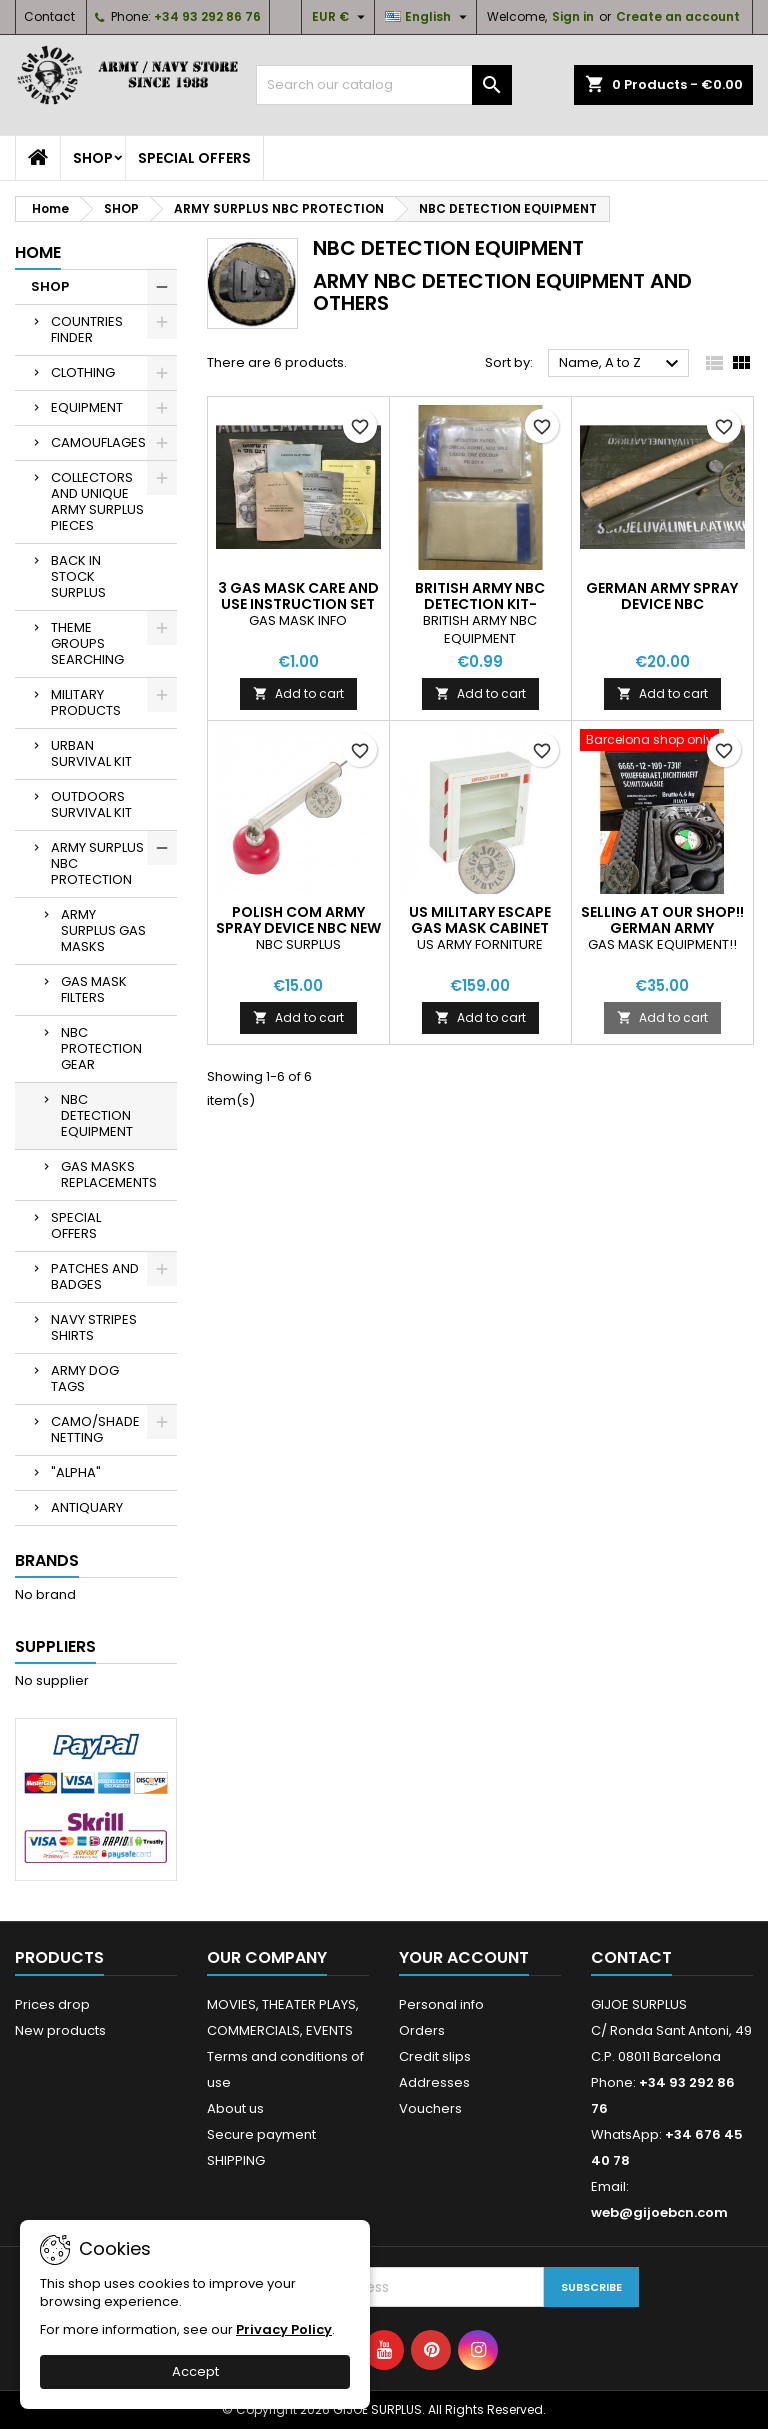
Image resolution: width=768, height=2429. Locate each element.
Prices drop (52, 2004)
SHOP (93, 158)
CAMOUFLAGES (98, 442)
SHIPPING (236, 2160)
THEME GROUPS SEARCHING (87, 643)
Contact (49, 16)
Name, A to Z (621, 364)
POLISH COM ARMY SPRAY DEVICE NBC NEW (298, 920)
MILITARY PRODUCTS (86, 702)
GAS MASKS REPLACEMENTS (109, 1174)
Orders (422, 2030)
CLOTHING (83, 372)
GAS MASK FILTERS (94, 989)
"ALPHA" (76, 1472)
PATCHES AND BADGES (95, 1276)
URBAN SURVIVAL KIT (91, 753)
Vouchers (430, 2108)
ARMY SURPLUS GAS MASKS (103, 930)
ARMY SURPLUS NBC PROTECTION (97, 863)
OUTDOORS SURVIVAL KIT (91, 804)
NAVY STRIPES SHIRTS (94, 1327)
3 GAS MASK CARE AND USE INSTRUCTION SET (298, 596)
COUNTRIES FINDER (87, 329)
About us (235, 2108)
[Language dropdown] (428, 17)
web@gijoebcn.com (659, 2212)
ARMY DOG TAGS (85, 1378)
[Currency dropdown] (341, 17)
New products (60, 2030)
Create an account (678, 16)
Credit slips (435, 2056)
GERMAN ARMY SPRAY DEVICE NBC (662, 596)
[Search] (384, 85)
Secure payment (261, 2134)
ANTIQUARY (87, 1507)
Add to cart (298, 693)
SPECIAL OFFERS (194, 158)
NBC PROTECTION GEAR (101, 1048)
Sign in (573, 16)
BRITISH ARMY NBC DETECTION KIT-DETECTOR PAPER (480, 604)
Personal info (441, 2004)
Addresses (434, 2082)
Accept (195, 2371)
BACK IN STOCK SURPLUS (78, 576)
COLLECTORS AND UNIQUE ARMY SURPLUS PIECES (97, 501)
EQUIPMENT (87, 407)
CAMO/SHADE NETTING (95, 1429)
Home (38, 252)
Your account (464, 1957)
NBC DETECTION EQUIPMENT (97, 1115)
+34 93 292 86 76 (207, 16)
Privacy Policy (284, 2329)
